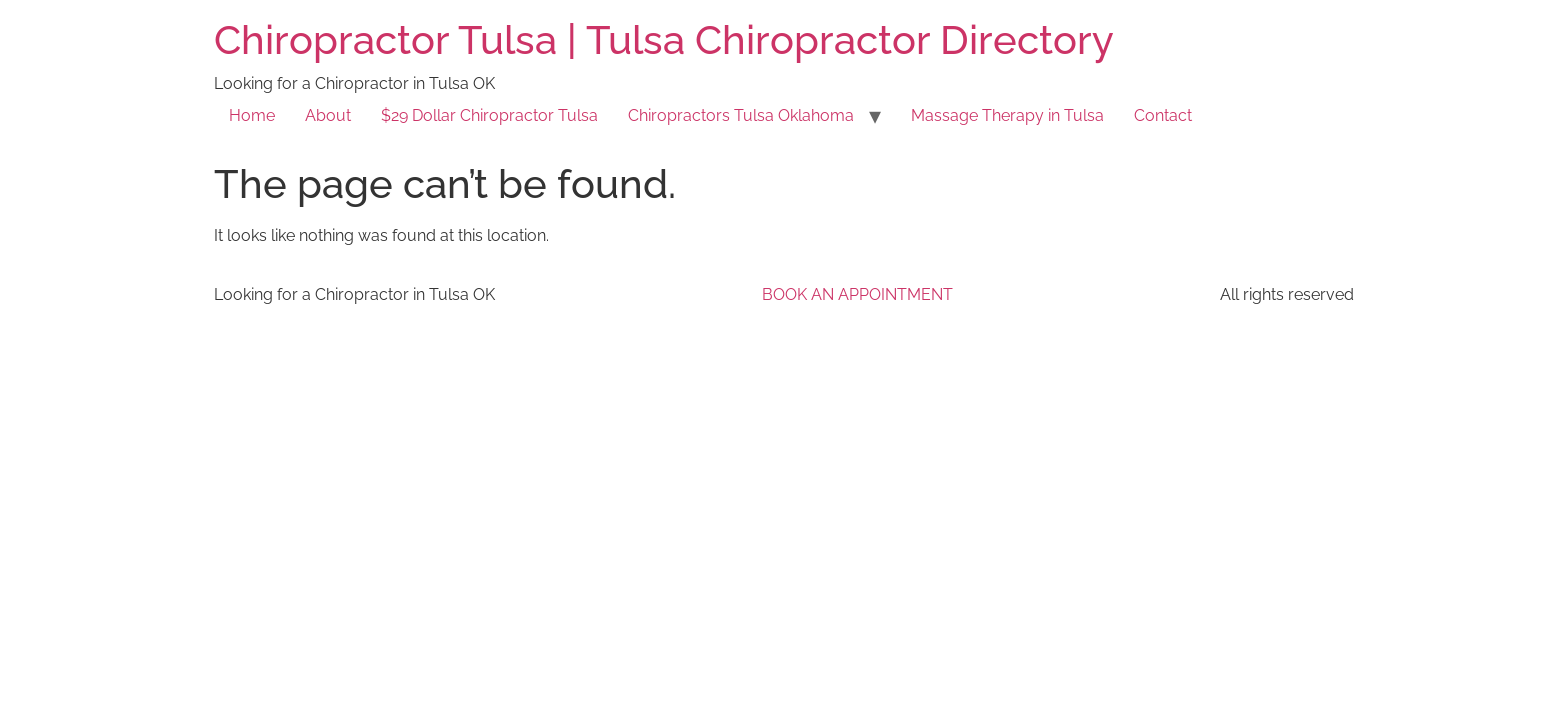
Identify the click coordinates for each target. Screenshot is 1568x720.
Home (252, 115)
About (328, 115)
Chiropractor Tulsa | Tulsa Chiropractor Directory (664, 39)
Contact (1163, 115)
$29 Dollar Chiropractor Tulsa (489, 115)
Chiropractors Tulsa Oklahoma (741, 115)
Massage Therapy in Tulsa (1007, 115)
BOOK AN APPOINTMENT (857, 294)
